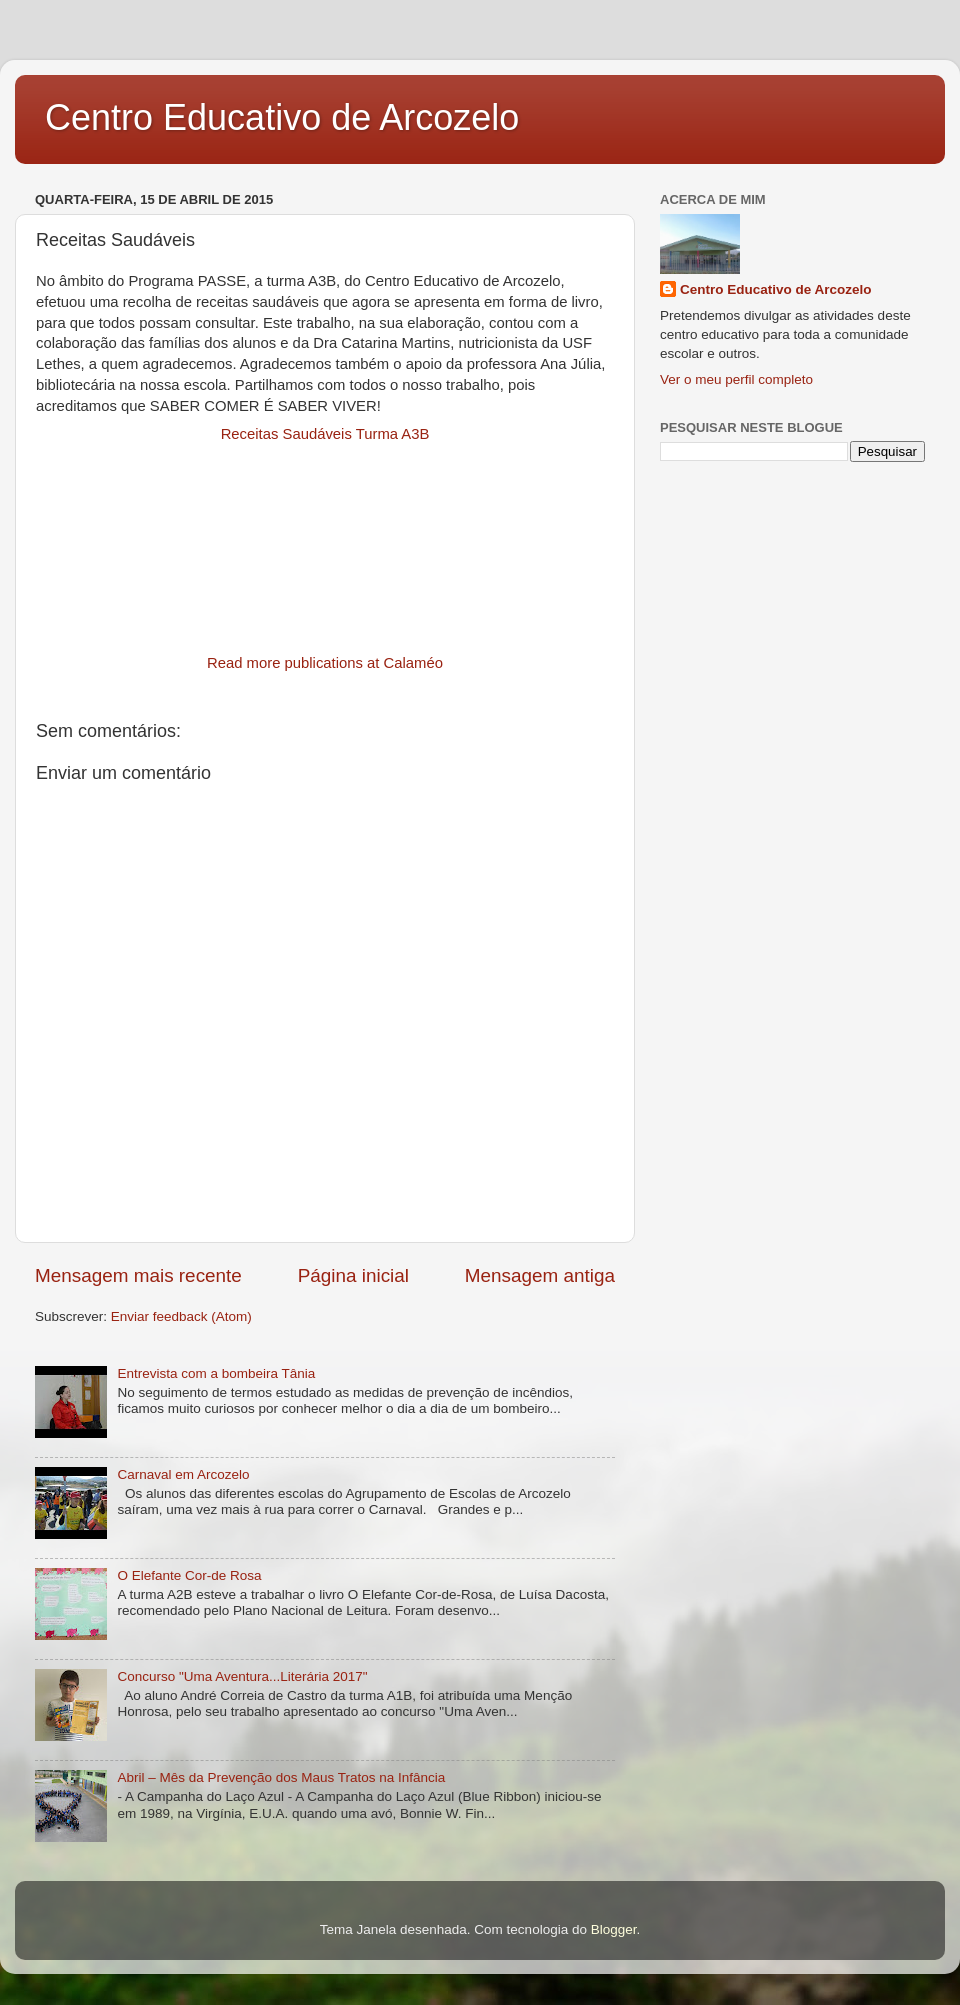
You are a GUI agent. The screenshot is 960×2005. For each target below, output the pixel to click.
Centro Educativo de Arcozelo (282, 117)
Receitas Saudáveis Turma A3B (325, 434)
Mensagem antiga (540, 1275)
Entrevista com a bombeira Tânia (216, 1373)
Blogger (614, 1929)
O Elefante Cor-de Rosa (189, 1575)
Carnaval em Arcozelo (183, 1474)
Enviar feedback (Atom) (181, 1316)
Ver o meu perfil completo (736, 379)
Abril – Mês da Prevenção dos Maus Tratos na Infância (281, 1777)
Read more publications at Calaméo (325, 663)
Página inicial (353, 1275)
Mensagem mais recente (138, 1275)
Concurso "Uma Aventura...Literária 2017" (242, 1676)
